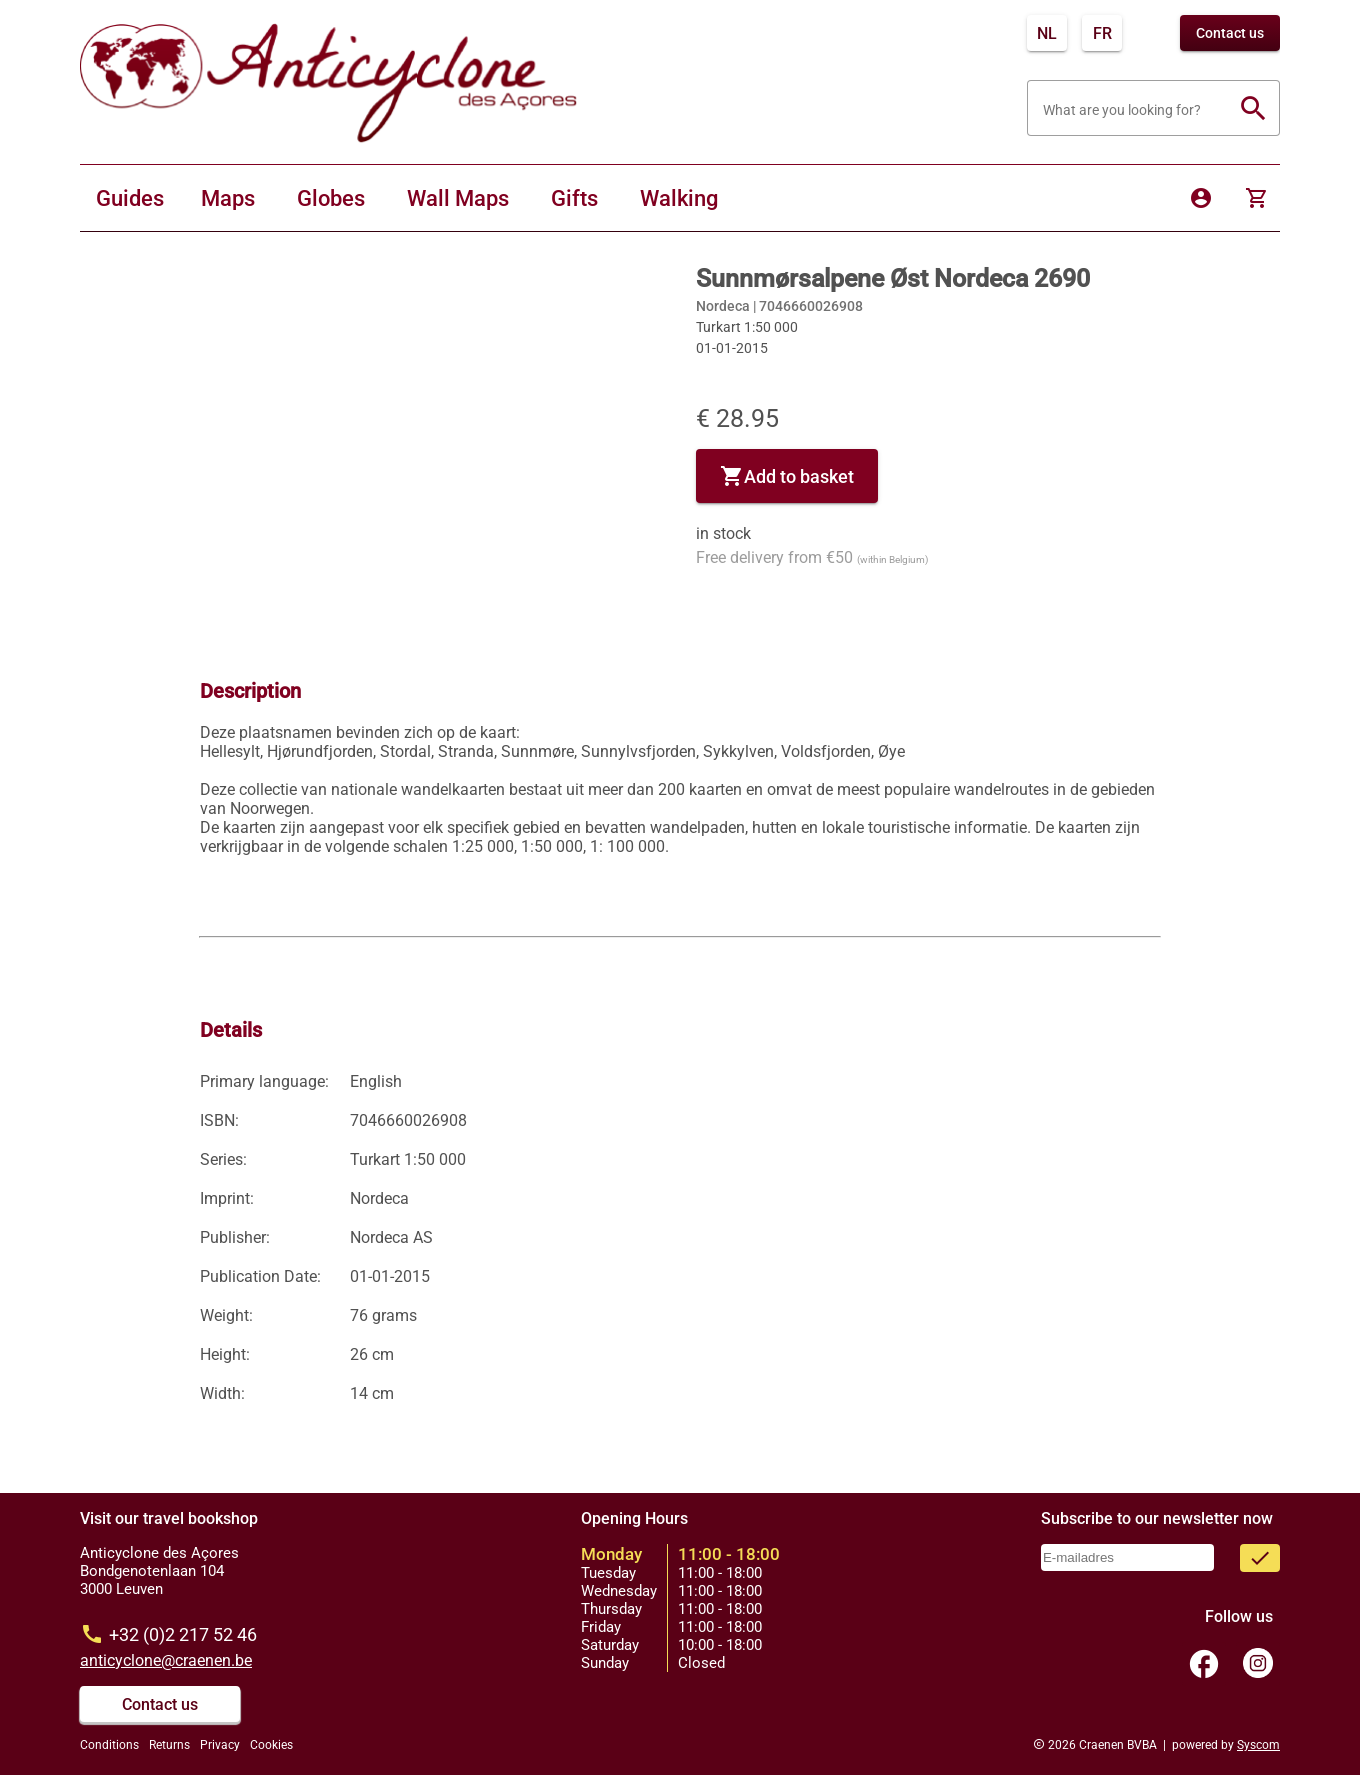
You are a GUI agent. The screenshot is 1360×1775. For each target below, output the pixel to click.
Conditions (109, 1745)
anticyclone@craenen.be (166, 1660)
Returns (169, 1745)
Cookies (271, 1745)
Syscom (1258, 1745)
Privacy (220, 1745)
